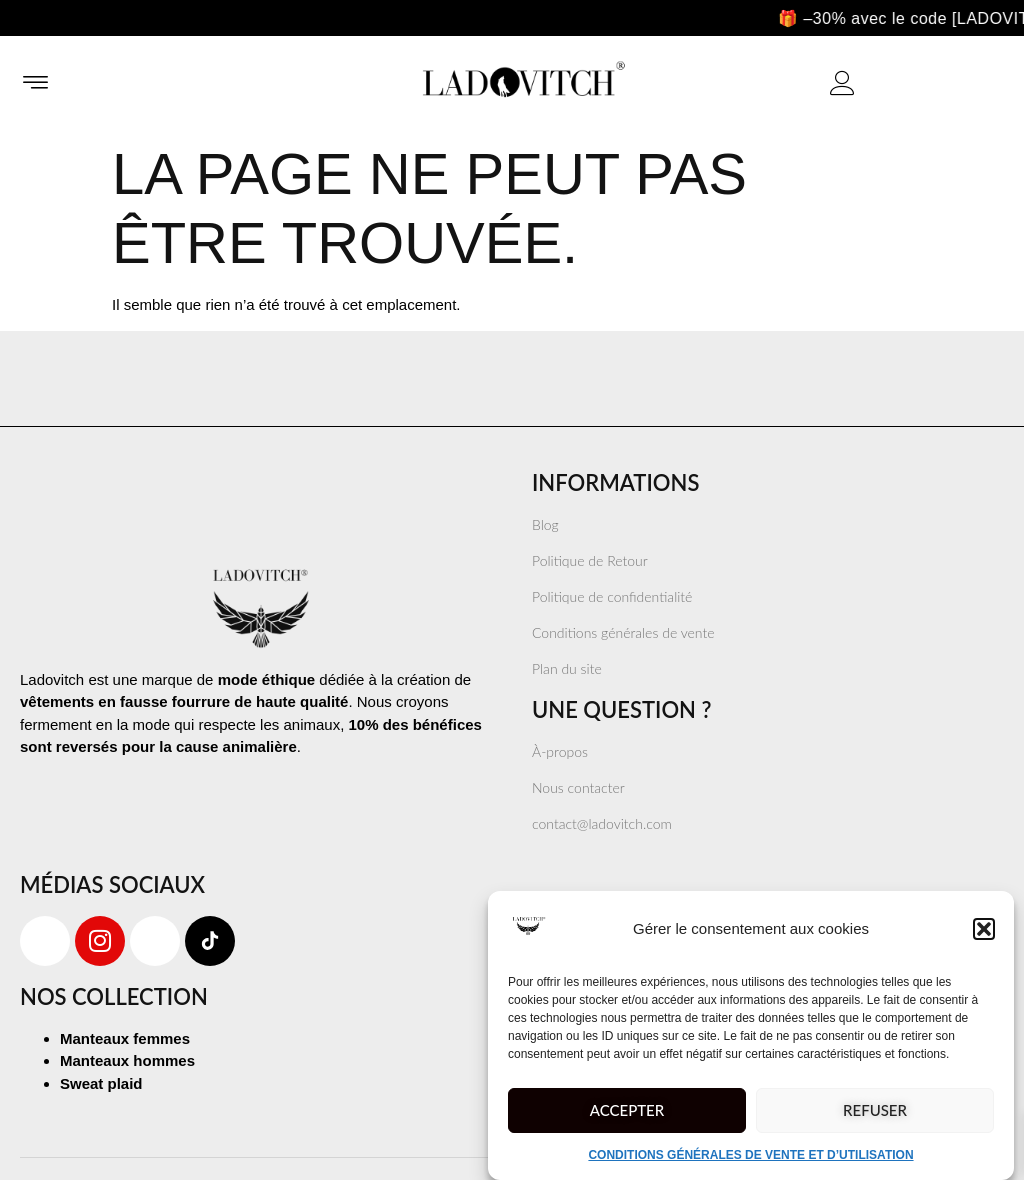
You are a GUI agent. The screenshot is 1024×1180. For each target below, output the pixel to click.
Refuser (875, 1110)
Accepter (627, 1110)
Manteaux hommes (127, 1060)
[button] (984, 929)
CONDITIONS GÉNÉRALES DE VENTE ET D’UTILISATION (750, 1155)
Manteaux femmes (125, 1038)
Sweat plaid (101, 1083)
